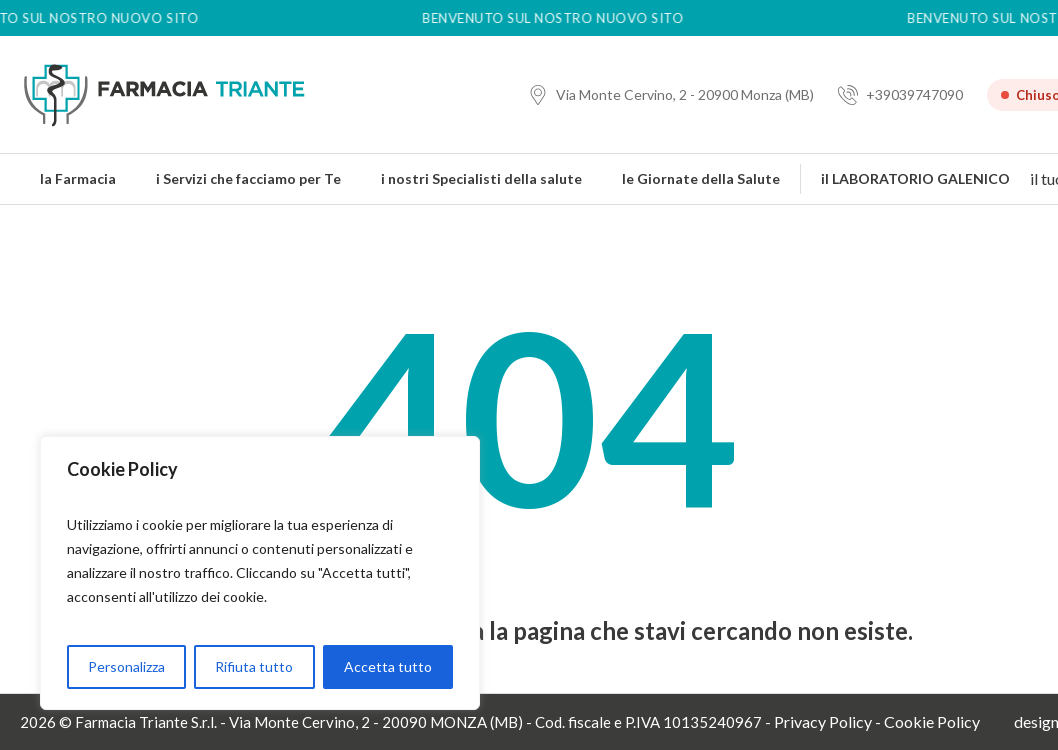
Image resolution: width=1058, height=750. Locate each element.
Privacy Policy (823, 721)
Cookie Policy (932, 721)
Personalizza (126, 666)
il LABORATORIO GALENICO (915, 178)
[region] (260, 573)
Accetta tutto (388, 666)
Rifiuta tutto (254, 666)
